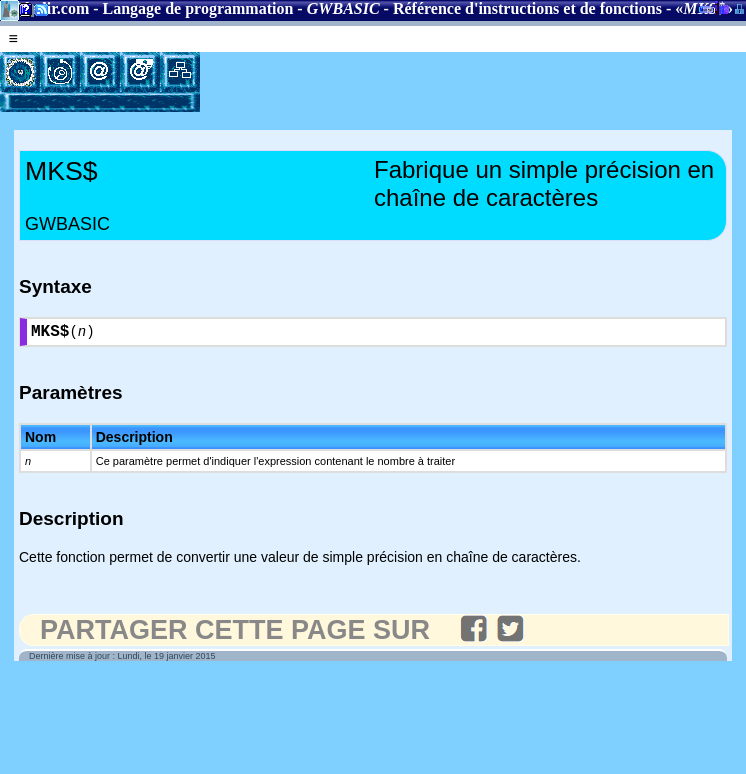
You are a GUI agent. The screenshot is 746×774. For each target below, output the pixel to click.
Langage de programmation (198, 8)
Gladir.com (51, 8)
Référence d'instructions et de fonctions (527, 8)
